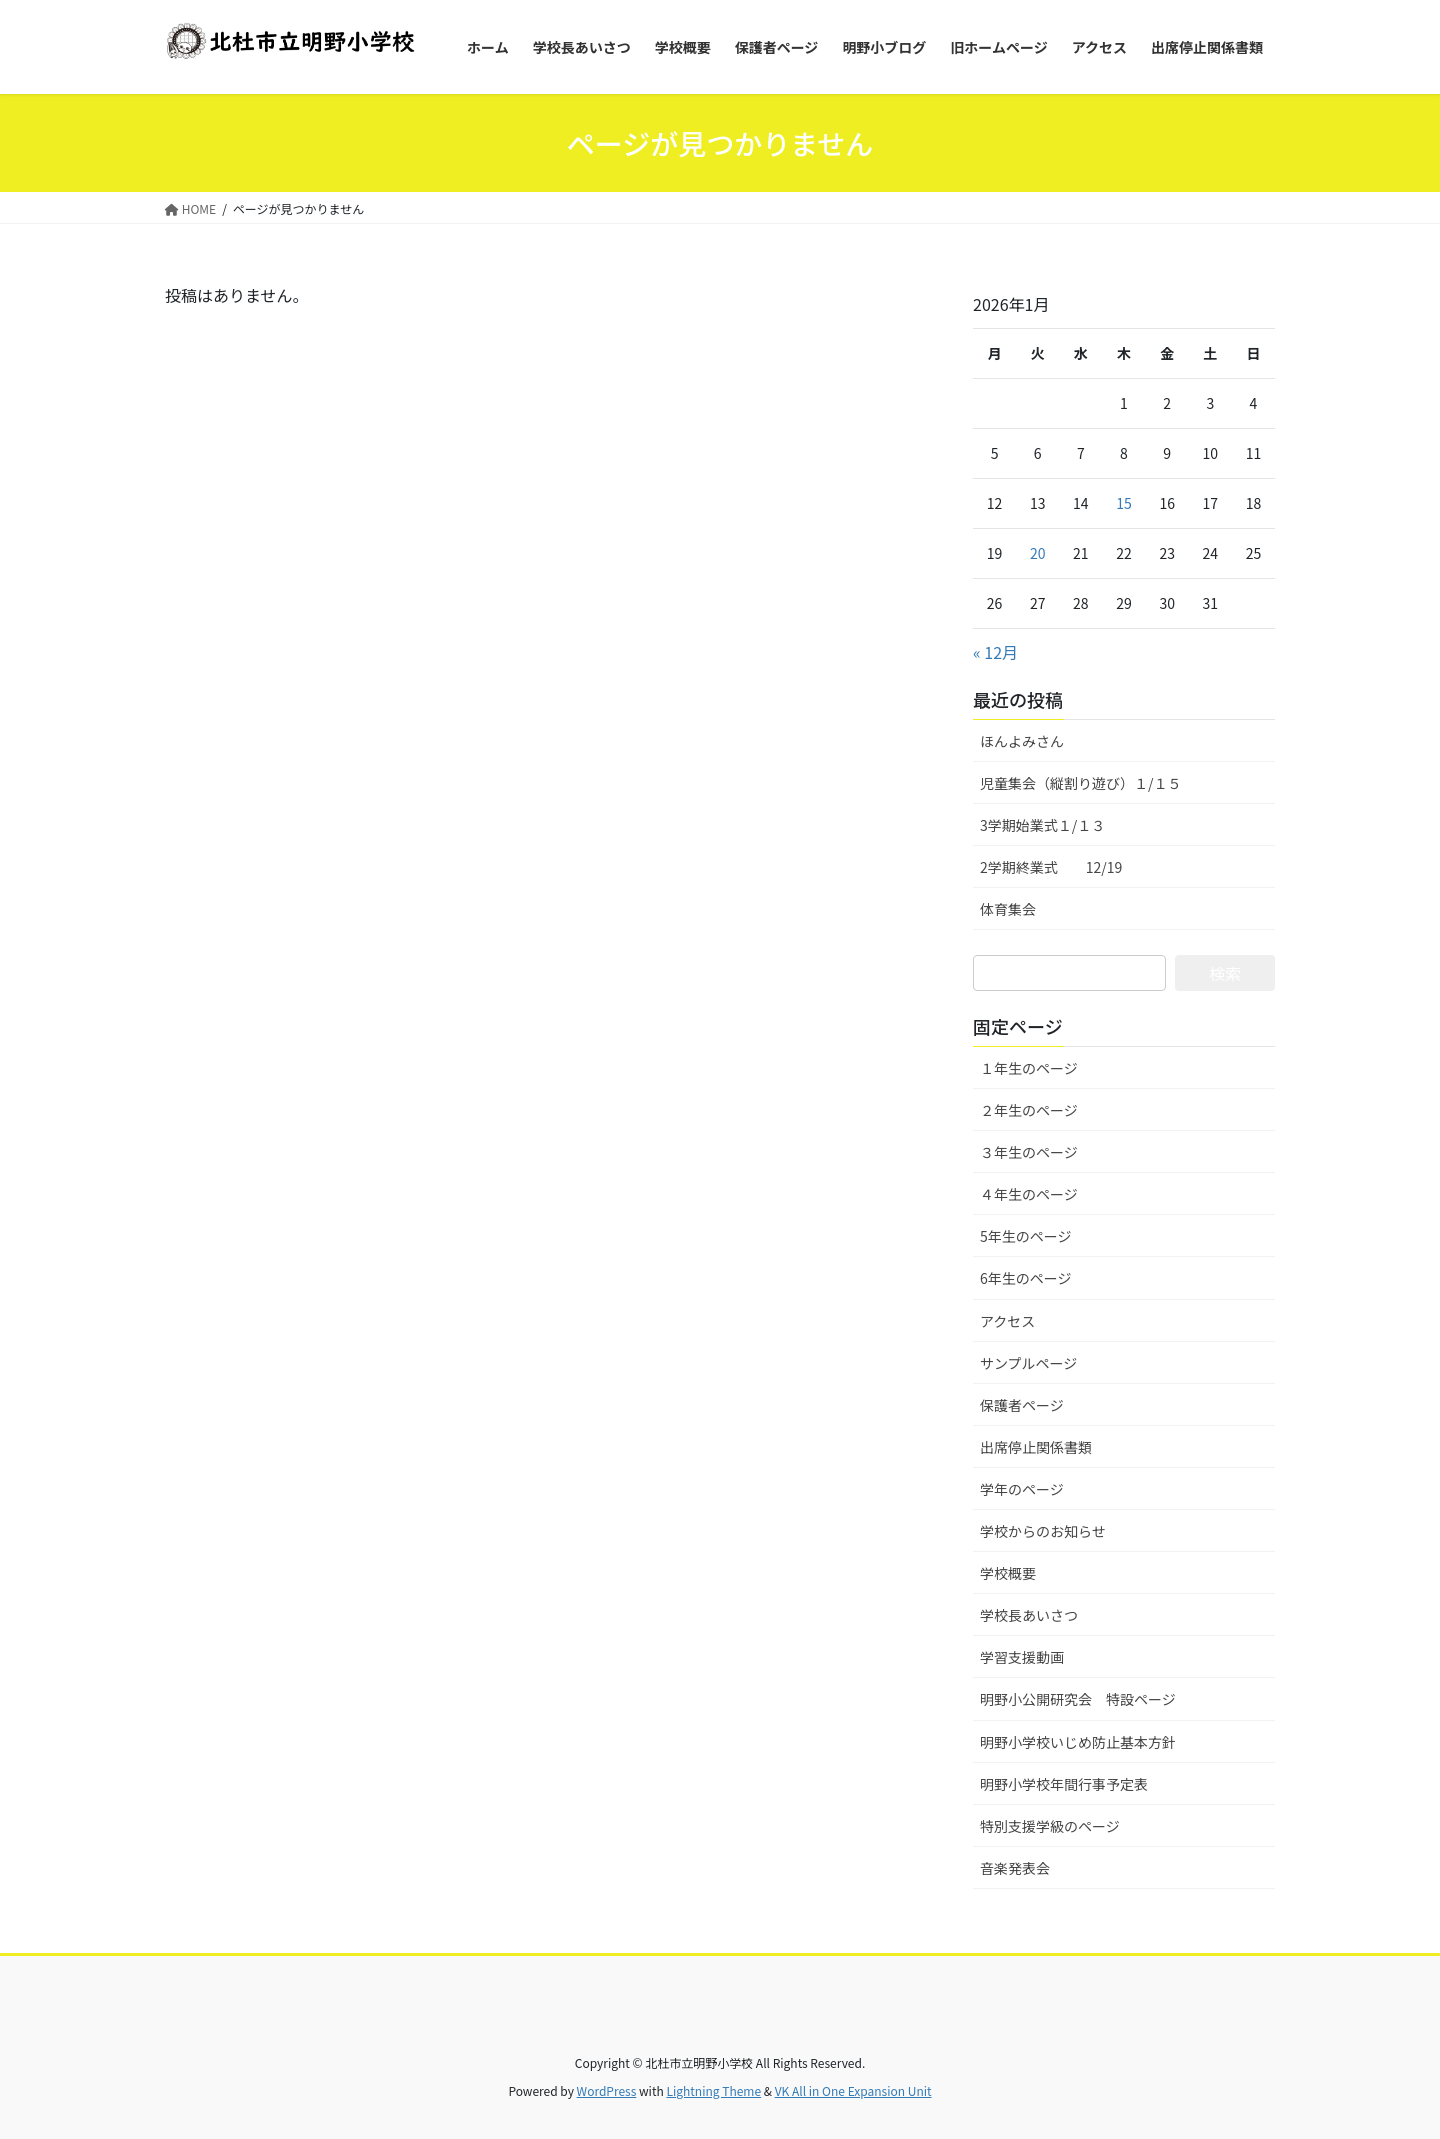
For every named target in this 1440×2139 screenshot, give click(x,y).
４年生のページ (1029, 1194)
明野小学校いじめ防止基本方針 (1078, 1742)
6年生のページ (1026, 1278)
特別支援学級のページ (1050, 1826)
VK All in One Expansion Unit (853, 2090)
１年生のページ (1029, 1068)
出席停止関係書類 (1036, 1447)
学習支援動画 (1022, 1657)
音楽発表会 (1015, 1868)
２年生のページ (1029, 1110)
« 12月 (995, 652)
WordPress (607, 2090)
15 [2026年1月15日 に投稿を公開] (1124, 503)
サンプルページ (1028, 1363)
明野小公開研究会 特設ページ (1078, 1699)
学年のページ (1022, 1489)
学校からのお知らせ (1043, 1531)
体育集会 (1008, 909)
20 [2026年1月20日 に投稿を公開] (1038, 553)
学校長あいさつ (1029, 1615)
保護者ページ (1022, 1405)
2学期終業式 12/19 (1051, 867)
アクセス (1007, 1321)
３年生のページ (1029, 1152)
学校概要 (1008, 1573)
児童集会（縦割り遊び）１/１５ (1081, 783)
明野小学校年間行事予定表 (1064, 1784)
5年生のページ (1026, 1236)
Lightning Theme (713, 2090)
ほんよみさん (1022, 741)
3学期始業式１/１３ (1042, 825)
